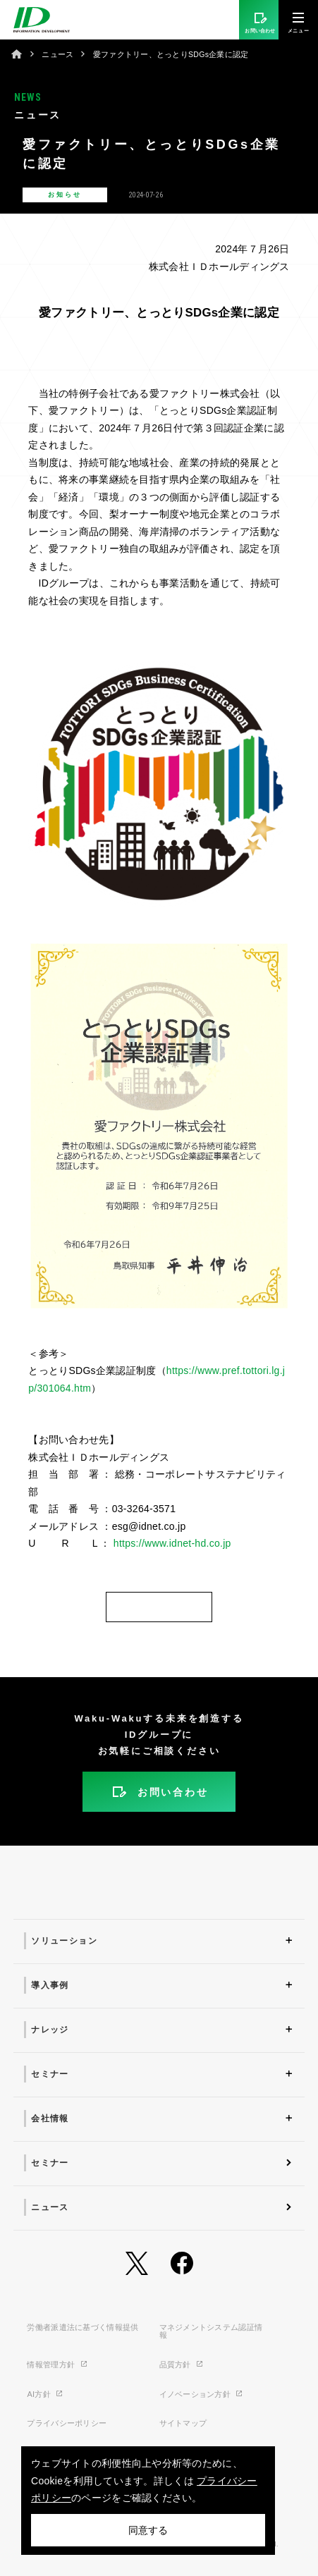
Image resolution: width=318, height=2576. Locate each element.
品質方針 (181, 2364)
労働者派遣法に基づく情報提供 (82, 2327)
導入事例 (50, 1985)
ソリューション (64, 1941)
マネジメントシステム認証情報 (211, 2331)
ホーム (17, 53)
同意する (148, 2530)
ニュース (57, 54)
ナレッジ (50, 2030)
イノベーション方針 (201, 2394)
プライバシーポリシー (66, 2423)
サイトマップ (183, 2423)
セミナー (50, 2074)
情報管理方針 (57, 2364)
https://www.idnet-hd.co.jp (171, 1543)
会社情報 (50, 2118)
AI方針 (45, 2394)
